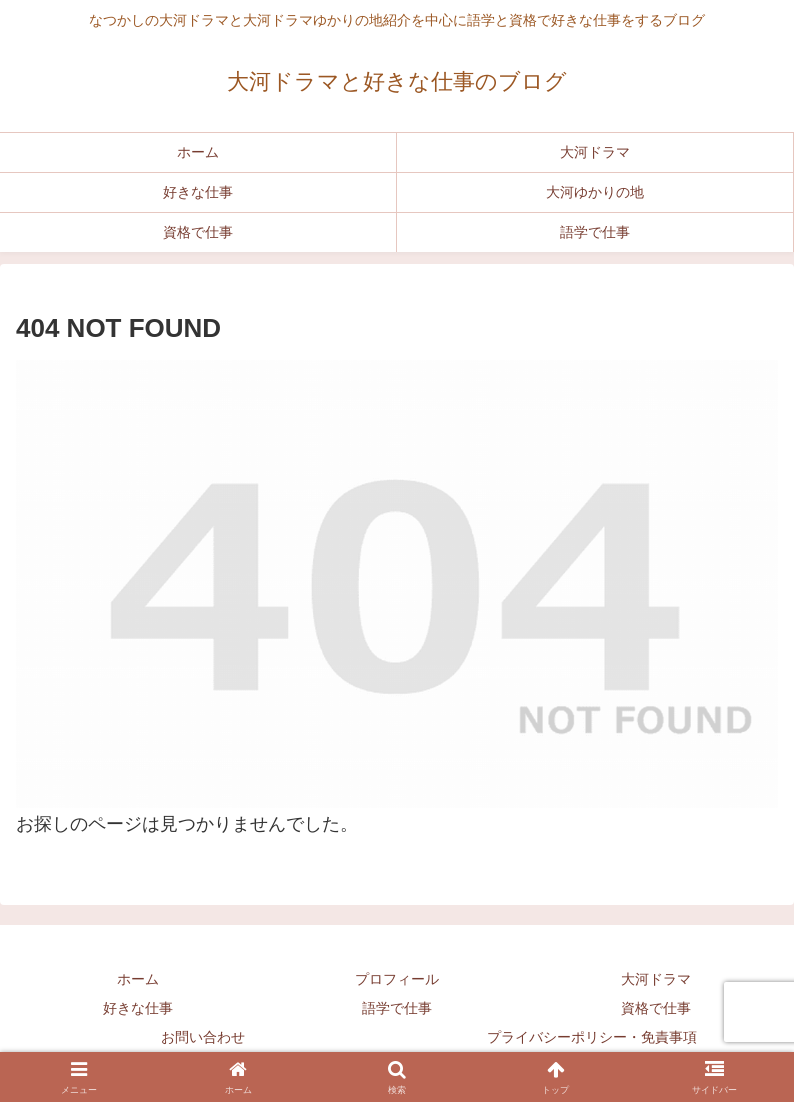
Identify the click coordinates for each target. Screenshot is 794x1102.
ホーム (138, 979)
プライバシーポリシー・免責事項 (592, 1037)
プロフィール (397, 979)
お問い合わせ (203, 1037)
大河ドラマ (656, 979)
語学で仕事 (397, 1008)
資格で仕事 (656, 1008)
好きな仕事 (138, 1008)
